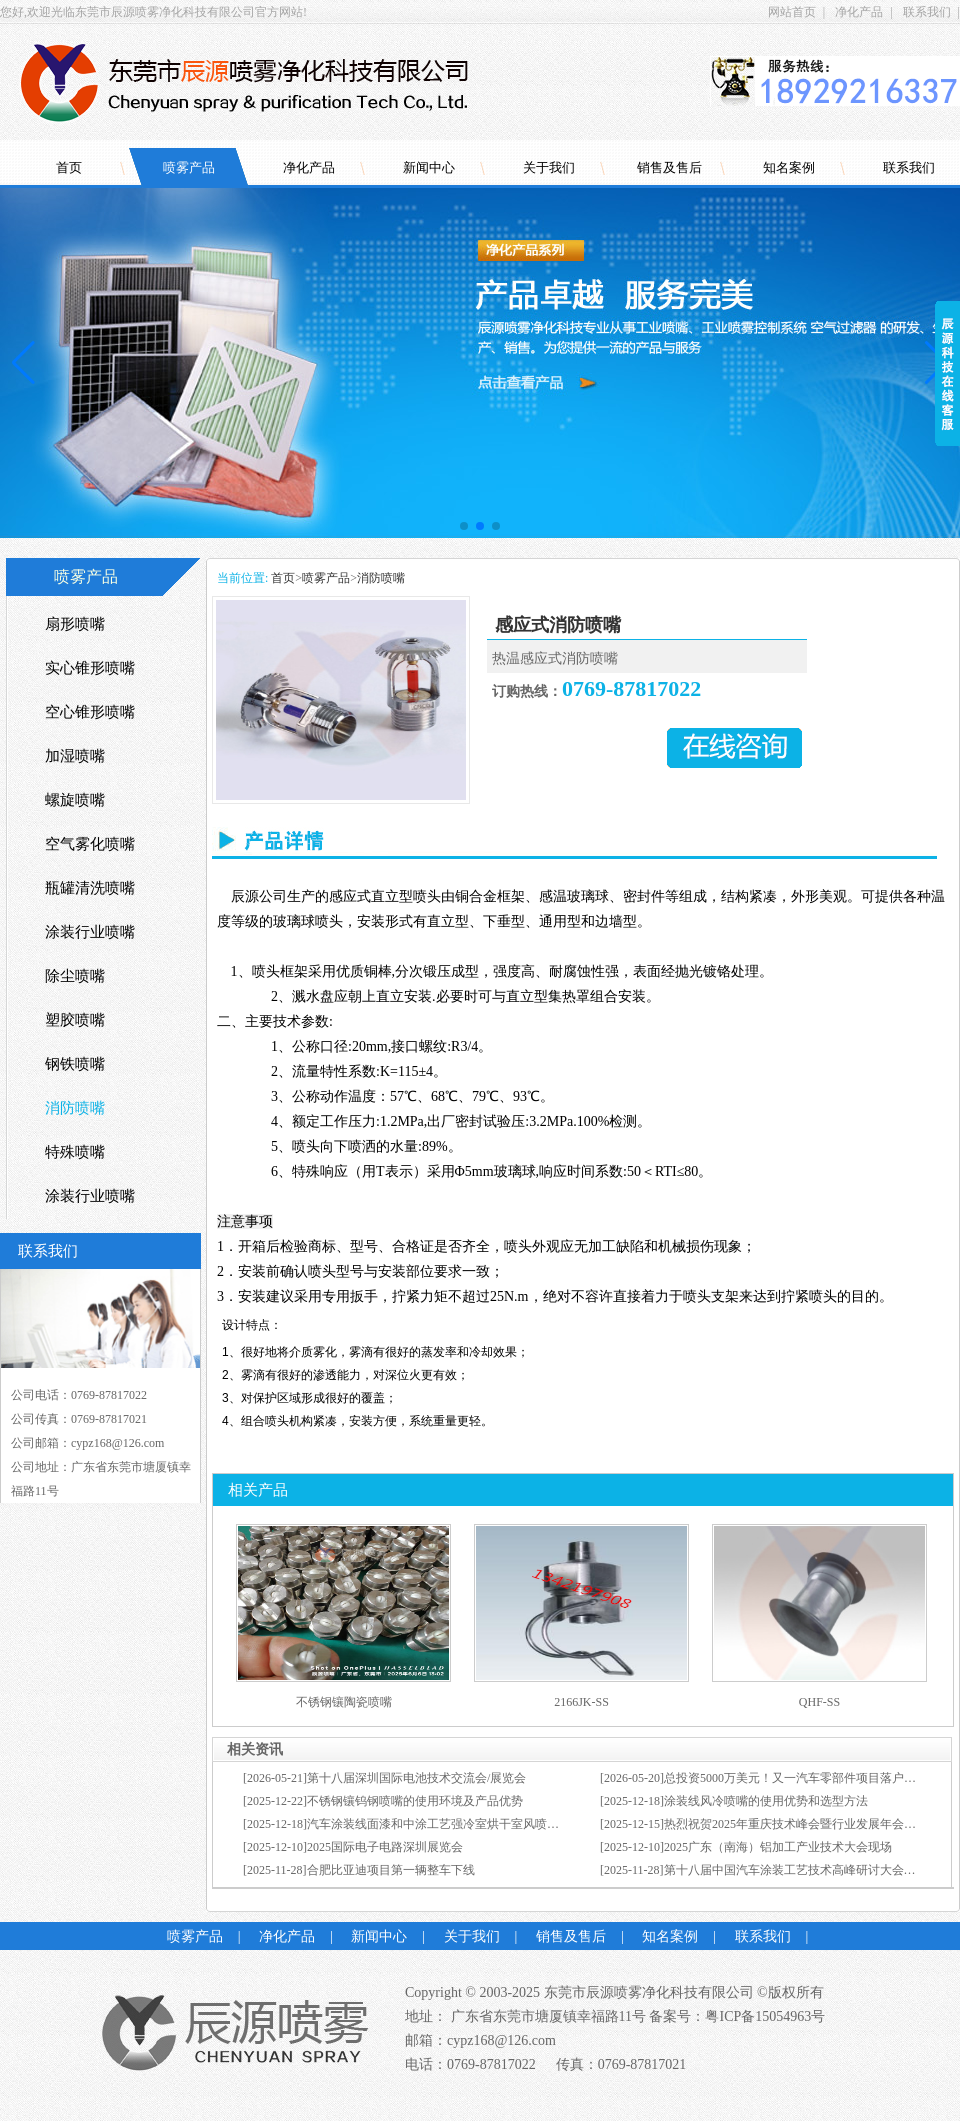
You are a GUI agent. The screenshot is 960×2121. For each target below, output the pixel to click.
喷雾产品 (189, 167)
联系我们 (927, 12)
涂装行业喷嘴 (90, 932)
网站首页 (792, 12)
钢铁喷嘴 (75, 1064)
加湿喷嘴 (75, 756)
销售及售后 (669, 167)
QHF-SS (819, 1702)
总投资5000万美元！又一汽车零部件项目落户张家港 (802, 1778)
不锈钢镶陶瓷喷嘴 (344, 1702)
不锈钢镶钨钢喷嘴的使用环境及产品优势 (415, 1801)
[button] (464, 526)
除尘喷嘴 (75, 976)
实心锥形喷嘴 (90, 668)
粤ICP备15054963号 (765, 2016)
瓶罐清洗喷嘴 (90, 888)
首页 (69, 167)
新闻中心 (429, 167)
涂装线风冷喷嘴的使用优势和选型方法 (766, 1801)
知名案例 (789, 167)
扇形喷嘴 (75, 624)
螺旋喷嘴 (75, 800)
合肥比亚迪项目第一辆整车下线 (391, 1870)
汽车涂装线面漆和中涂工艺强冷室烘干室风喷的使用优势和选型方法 (487, 1824)
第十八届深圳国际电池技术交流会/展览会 (416, 1778)
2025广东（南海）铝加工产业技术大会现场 (778, 1847)
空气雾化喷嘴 (90, 844)
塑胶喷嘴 (75, 1020)
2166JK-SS (581, 1702)
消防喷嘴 (381, 578)
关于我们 (549, 167)
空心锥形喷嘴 (90, 712)
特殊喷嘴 (75, 1152)
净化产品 (859, 12)
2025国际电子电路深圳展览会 (385, 1847)
